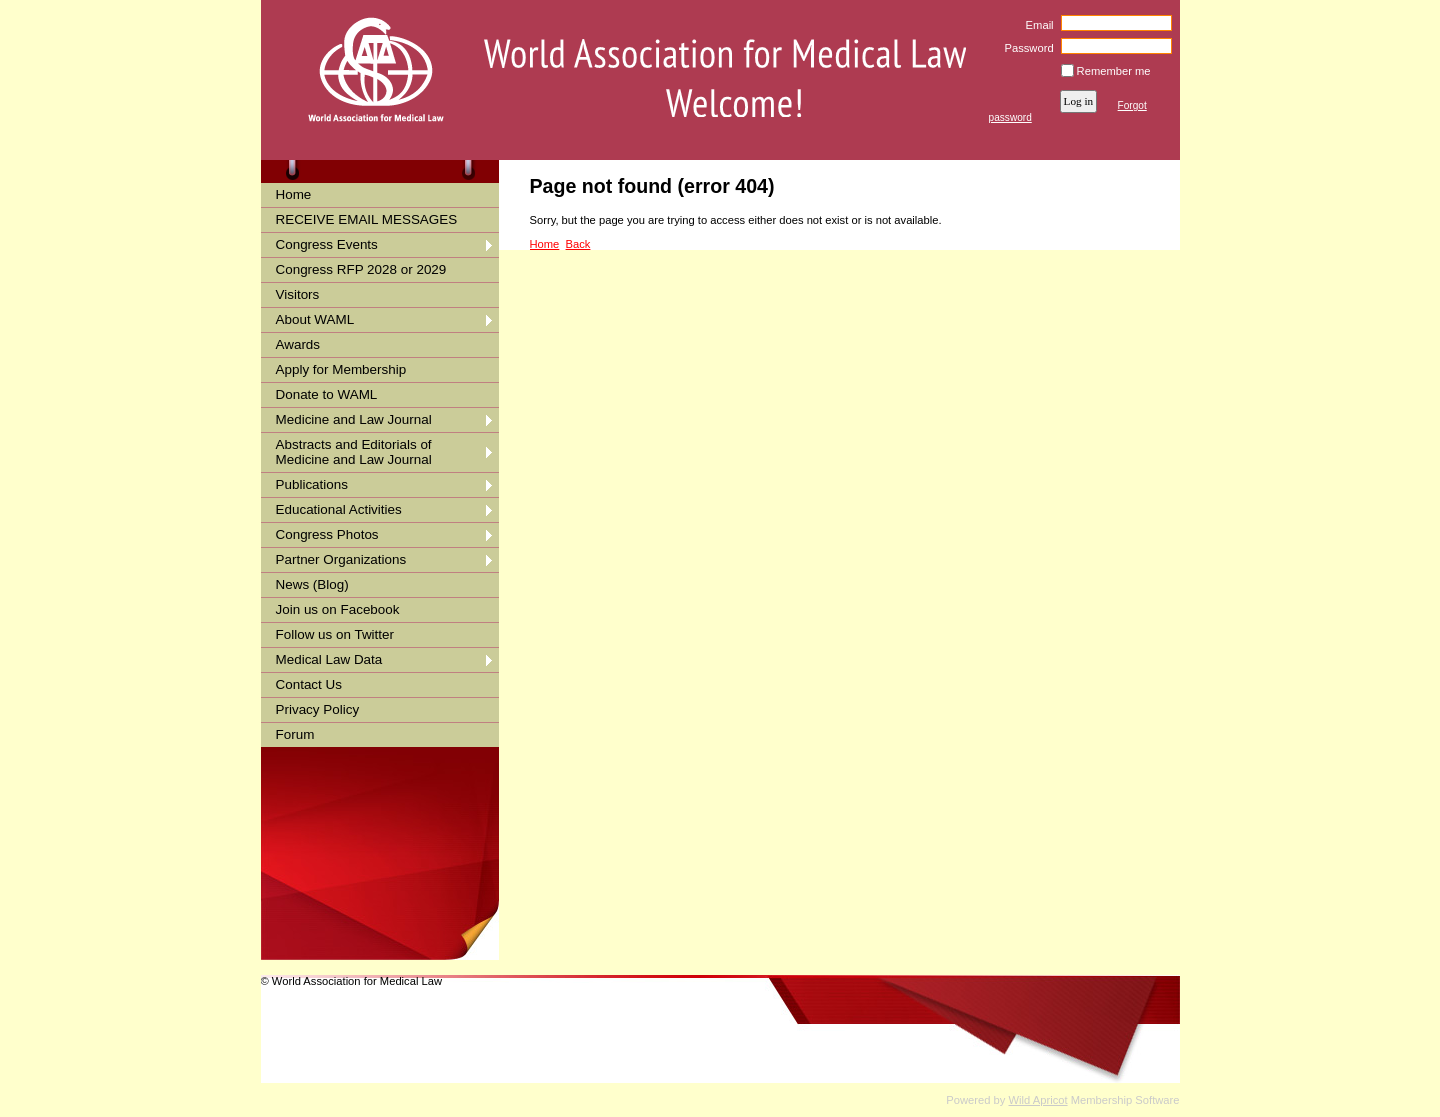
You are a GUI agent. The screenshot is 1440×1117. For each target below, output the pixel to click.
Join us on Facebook (338, 609)
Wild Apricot (1038, 1100)
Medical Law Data (329, 659)
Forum (295, 734)
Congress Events (327, 244)
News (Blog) (312, 584)
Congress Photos (327, 534)
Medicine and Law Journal (354, 419)
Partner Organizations (341, 559)
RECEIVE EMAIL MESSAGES (367, 219)
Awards (298, 344)
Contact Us (309, 684)
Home (294, 194)
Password (1025, 48)
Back (578, 244)
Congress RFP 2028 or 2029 (361, 269)
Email (1035, 25)
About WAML (315, 319)
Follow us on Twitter (335, 634)
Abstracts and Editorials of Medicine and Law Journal (354, 452)
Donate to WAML (327, 394)
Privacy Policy (318, 709)
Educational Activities (339, 509)
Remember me (1114, 71)
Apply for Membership (341, 369)
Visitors (298, 294)
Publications (312, 484)
